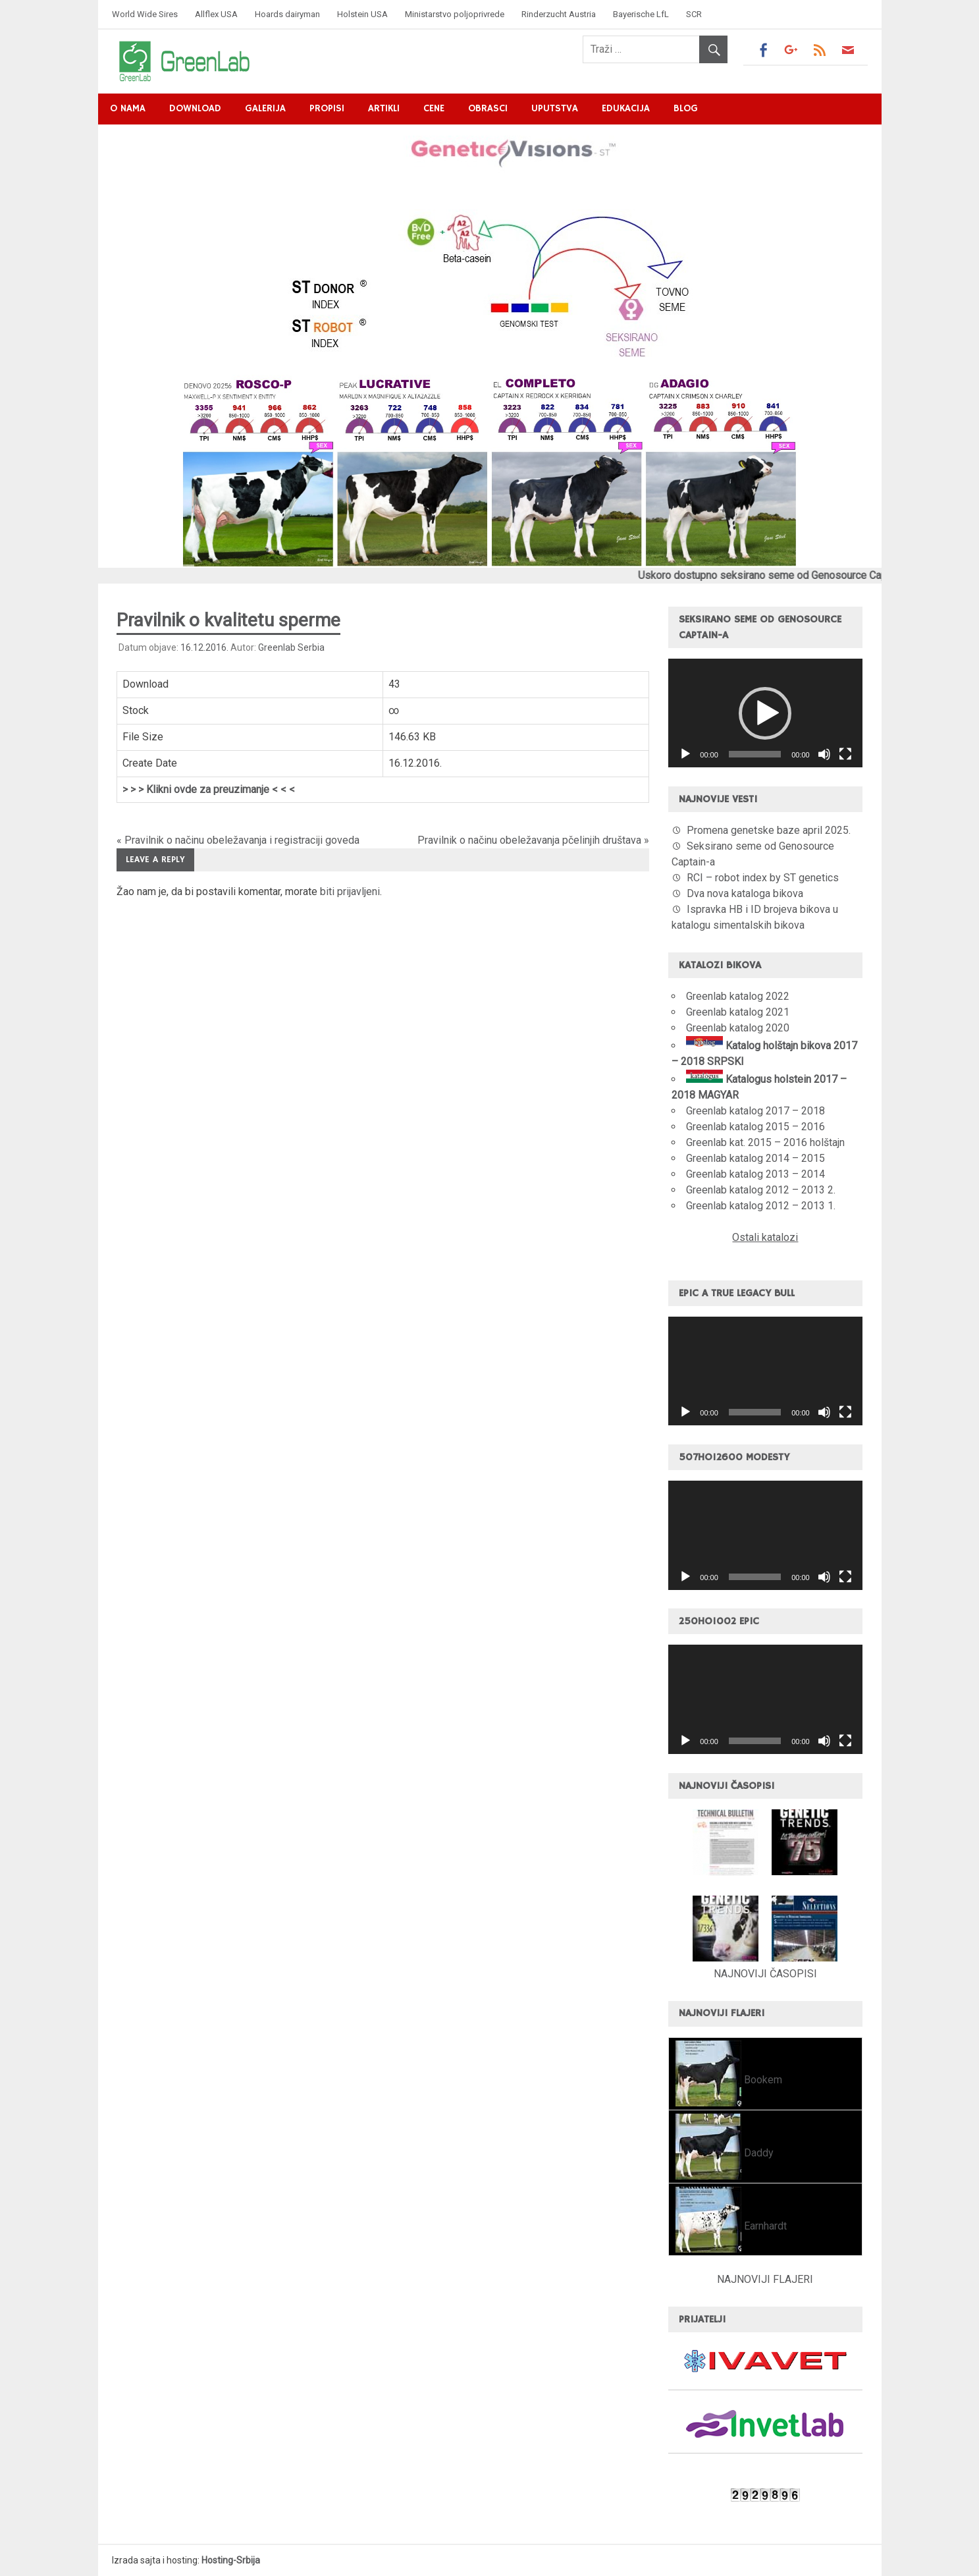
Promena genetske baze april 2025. (769, 830)
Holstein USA (362, 14)
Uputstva (554, 108)
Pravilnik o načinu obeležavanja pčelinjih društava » (533, 840)
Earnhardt (764, 2226)
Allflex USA (216, 14)
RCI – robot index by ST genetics (763, 877)
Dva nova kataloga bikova (745, 893)
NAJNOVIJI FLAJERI (765, 2279)
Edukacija (626, 108)
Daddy (757, 2153)
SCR (694, 14)
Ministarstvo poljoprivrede (454, 14)
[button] (765, 713)
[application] (765, 713)
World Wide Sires (145, 14)
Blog (686, 108)
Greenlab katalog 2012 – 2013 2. (760, 1190)
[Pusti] (685, 754)
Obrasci (488, 108)
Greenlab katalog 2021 (737, 1012)
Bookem (761, 2079)
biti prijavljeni (350, 891)
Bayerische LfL (641, 14)
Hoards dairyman (287, 14)
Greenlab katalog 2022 (737, 996)
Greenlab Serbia (291, 647)
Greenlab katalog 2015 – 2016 (755, 1126)
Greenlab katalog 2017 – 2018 (755, 1111)
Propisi (326, 108)
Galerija (265, 108)
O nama (128, 108)
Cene (433, 108)
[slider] (755, 754)
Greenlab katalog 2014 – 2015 (755, 1158)
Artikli (384, 108)
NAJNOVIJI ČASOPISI (765, 1973)
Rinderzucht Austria (558, 14)
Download (195, 108)
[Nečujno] (824, 754)
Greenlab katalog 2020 (737, 1028)
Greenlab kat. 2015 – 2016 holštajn (765, 1142)
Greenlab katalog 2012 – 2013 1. (760, 1205)
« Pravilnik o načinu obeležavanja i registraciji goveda (238, 840)
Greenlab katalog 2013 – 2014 (755, 1174)
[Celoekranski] (845, 754)
